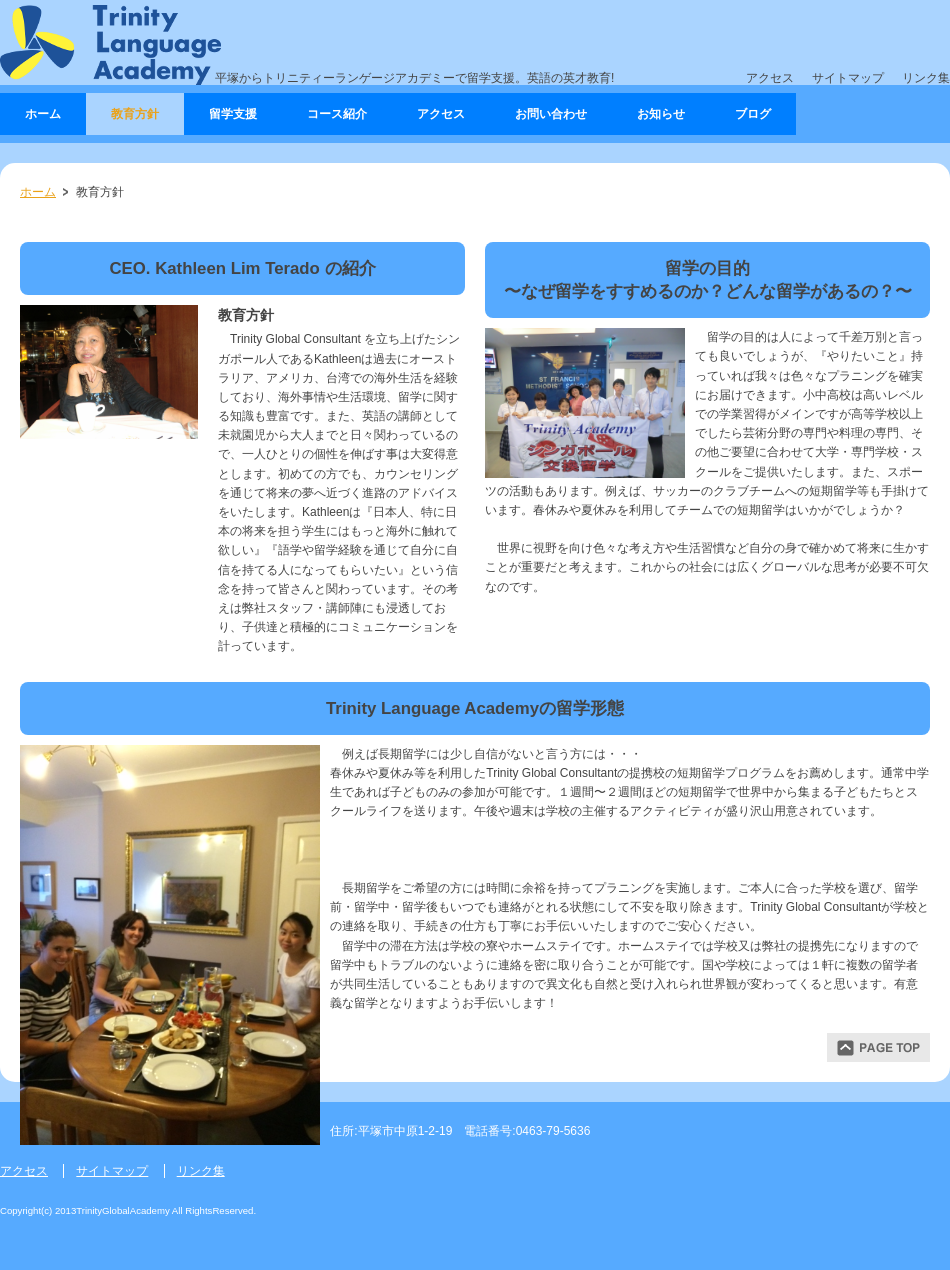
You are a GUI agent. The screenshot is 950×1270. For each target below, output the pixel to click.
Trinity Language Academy (110, 45)
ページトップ (878, 1047)
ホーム (38, 192)
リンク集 (926, 78)
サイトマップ (848, 78)
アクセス (770, 78)
